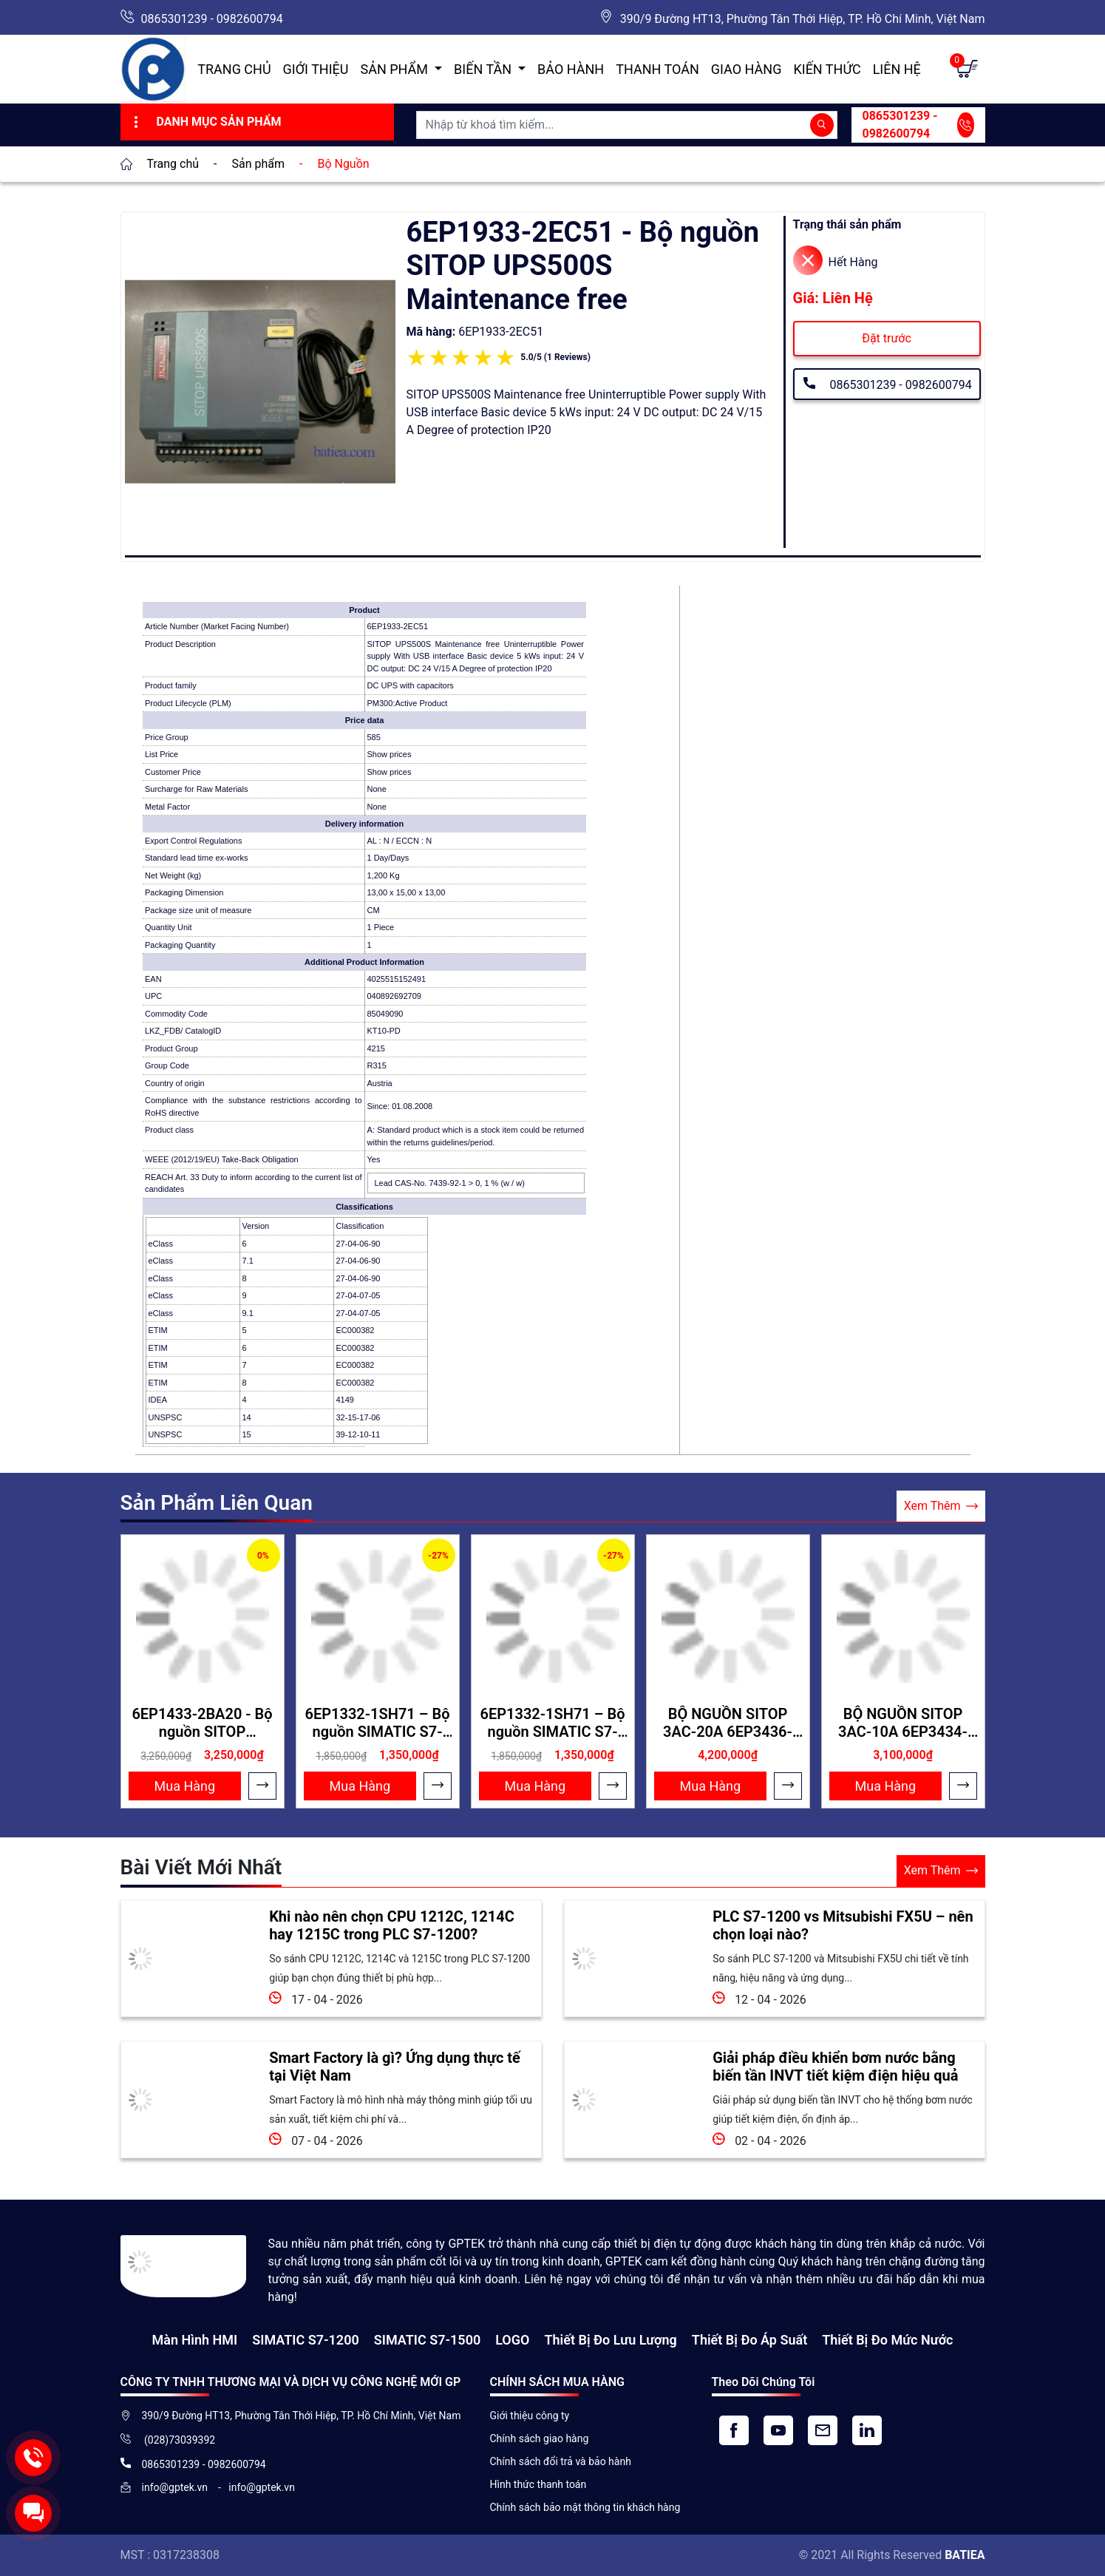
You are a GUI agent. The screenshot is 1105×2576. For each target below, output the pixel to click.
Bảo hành (570, 69)
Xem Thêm (941, 1506)
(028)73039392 (179, 2440)
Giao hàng (746, 69)
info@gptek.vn (176, 2487)
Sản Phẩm (396, 69)
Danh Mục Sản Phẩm (206, 122)
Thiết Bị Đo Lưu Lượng (610, 2340)
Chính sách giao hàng (539, 2438)
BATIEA (965, 2555)
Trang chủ (234, 69)
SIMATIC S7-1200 (305, 2340)
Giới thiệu (316, 69)
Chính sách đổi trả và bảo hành (560, 2461)
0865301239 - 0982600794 (212, 19)
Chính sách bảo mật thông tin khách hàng (585, 2507)
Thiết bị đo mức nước (887, 2340)
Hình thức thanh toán (538, 2484)
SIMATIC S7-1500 (427, 2340)
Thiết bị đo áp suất (749, 2340)
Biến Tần (484, 69)
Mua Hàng (185, 1786)
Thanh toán (657, 69)
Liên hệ (897, 69)
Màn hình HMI (194, 2340)
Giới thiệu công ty (530, 2415)
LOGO (512, 2340)
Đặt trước (886, 338)
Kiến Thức (826, 69)
